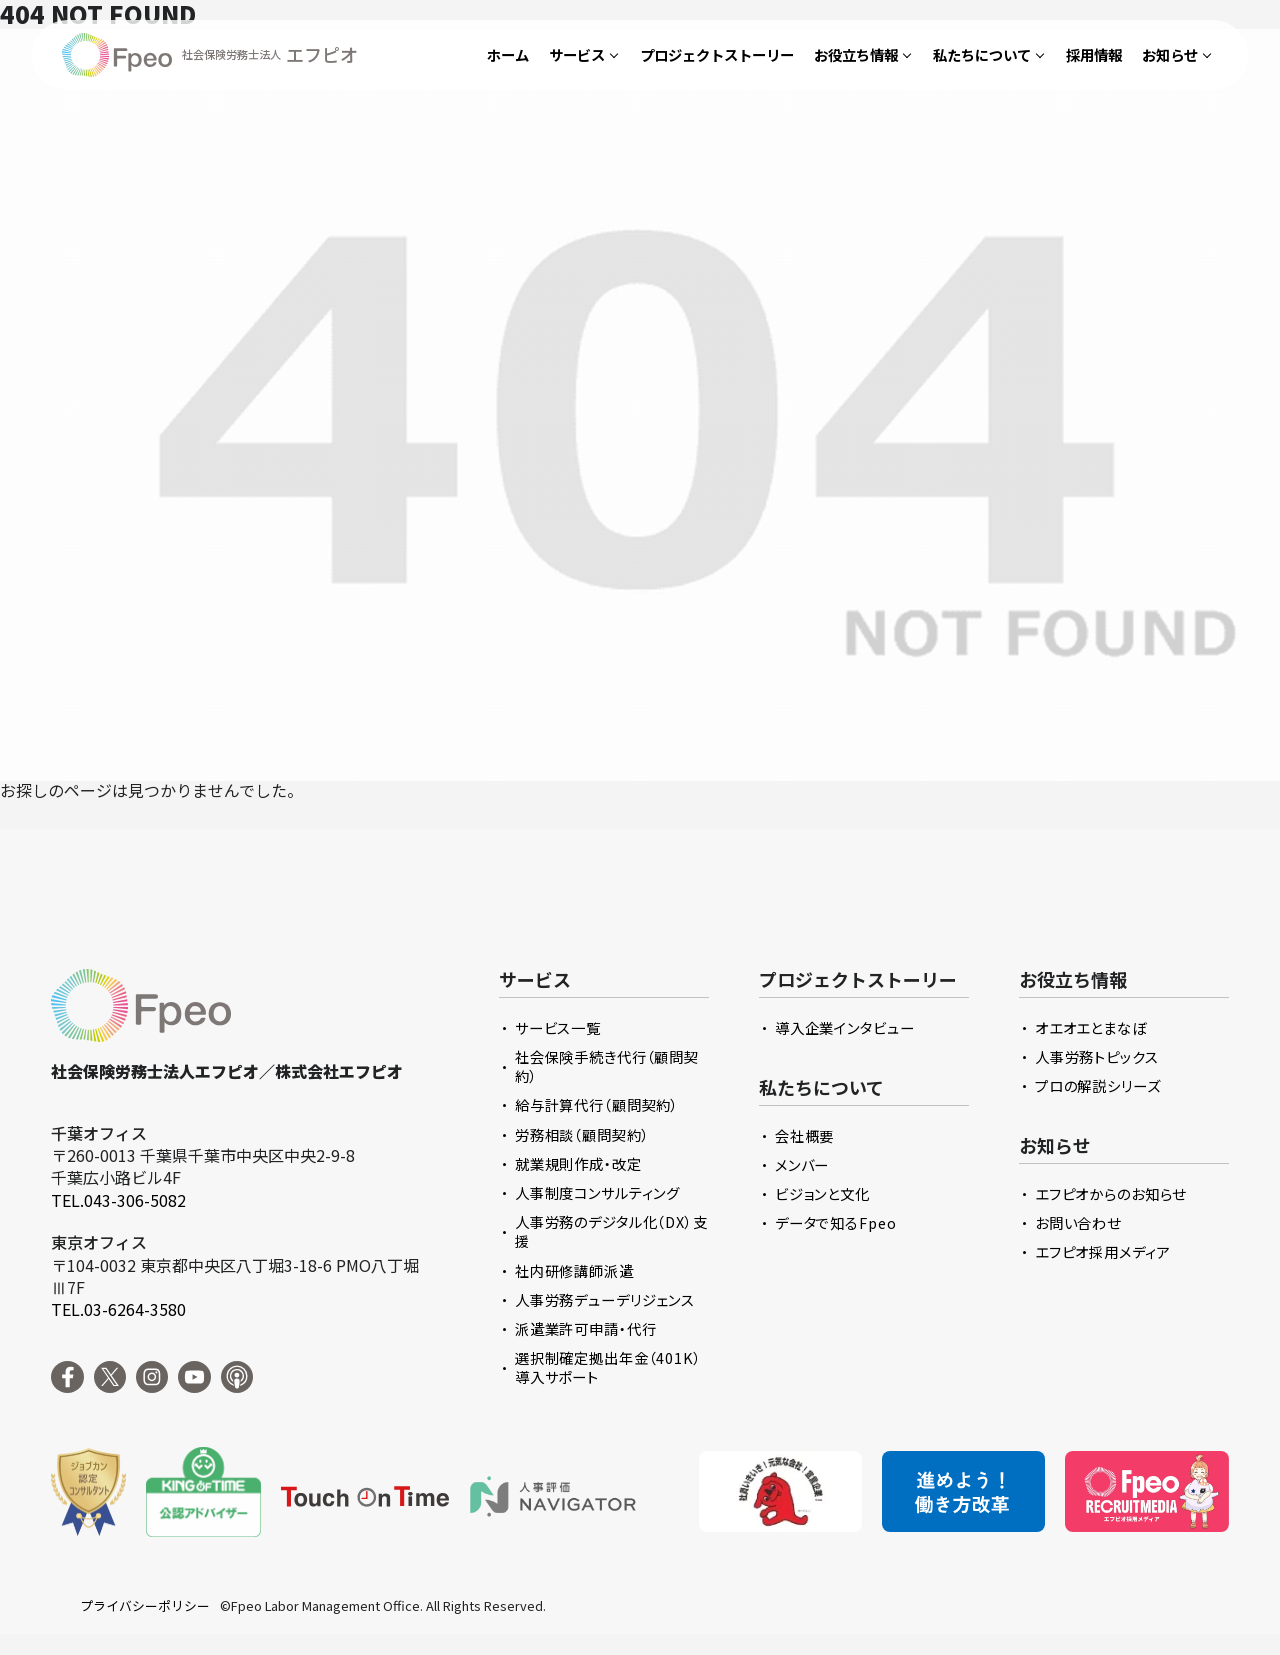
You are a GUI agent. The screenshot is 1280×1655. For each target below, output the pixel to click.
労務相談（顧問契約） (582, 1134)
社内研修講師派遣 (574, 1270)
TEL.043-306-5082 (118, 1200)
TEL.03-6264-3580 (118, 1309)
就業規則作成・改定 (578, 1163)
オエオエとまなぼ (1091, 1027)
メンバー (802, 1164)
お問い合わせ (1078, 1222)
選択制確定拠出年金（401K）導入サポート (608, 1367)
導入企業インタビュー (845, 1027)
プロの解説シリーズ (1098, 1085)
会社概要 (804, 1135)
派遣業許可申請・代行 (586, 1328)
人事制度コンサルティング (597, 1192)
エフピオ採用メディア (1103, 1251)
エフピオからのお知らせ (1111, 1193)
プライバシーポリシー (145, 1606)
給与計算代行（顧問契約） (597, 1104)
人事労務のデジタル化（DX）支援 (611, 1231)
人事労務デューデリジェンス (605, 1299)
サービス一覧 (558, 1027)
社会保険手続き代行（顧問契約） (607, 1066)
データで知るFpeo (836, 1222)
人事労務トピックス (1097, 1056)
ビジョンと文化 (822, 1193)
